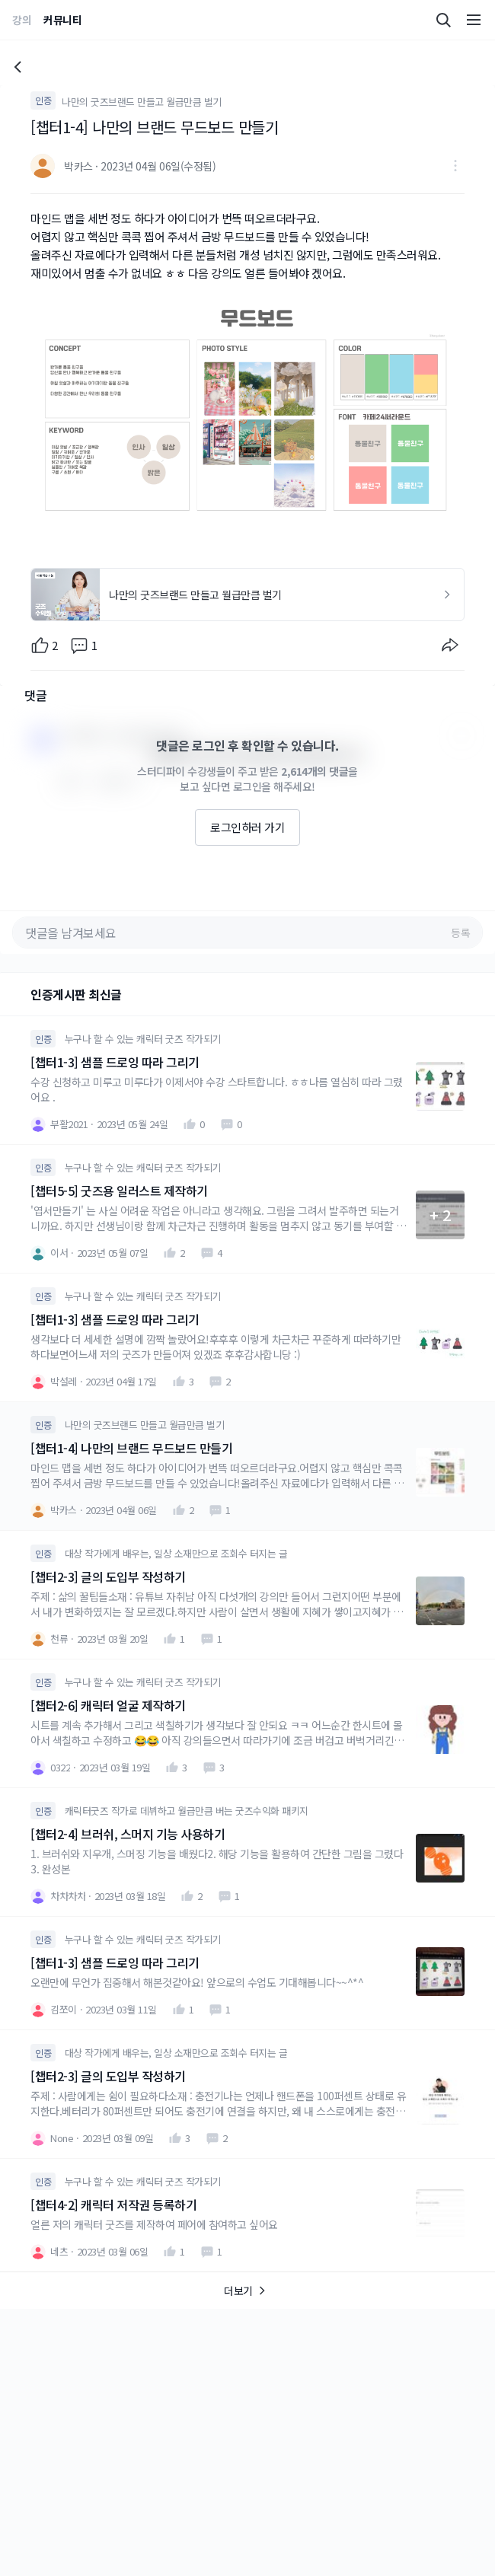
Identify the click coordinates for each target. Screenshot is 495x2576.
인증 (43, 100)
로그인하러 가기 (247, 827)
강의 (21, 19)
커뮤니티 (62, 19)
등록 (460, 932)
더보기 (247, 2290)
